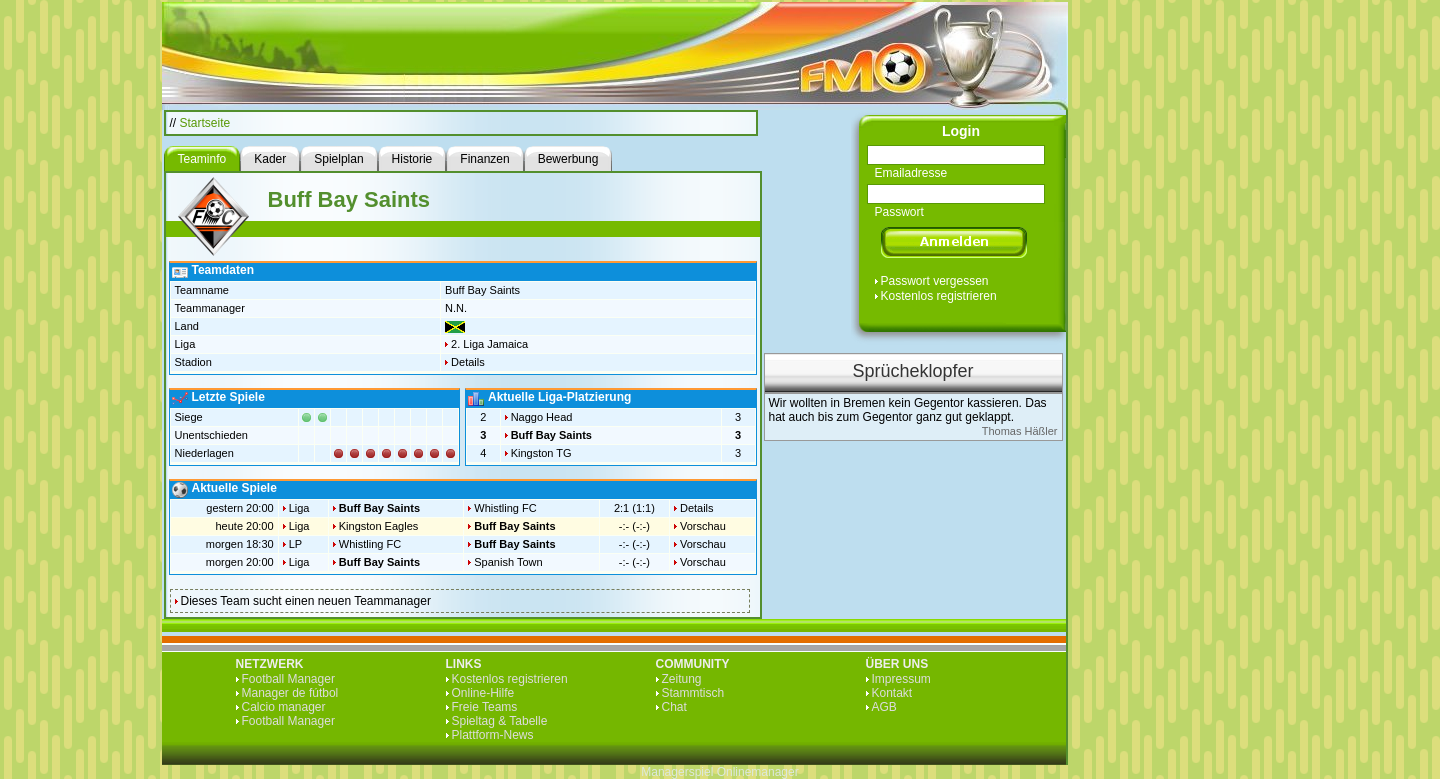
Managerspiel (677, 772)
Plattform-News (493, 735)
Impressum (901, 679)
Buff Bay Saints (551, 435)
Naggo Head (542, 417)
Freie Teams (485, 707)
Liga (299, 508)
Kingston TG (541, 453)
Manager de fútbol (290, 693)
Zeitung (682, 679)
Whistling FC (505, 508)
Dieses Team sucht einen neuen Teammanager (306, 601)
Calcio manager (284, 707)
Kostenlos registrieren (939, 296)
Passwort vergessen (935, 281)
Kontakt (892, 693)
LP (295, 544)
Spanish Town (508, 562)
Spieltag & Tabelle (500, 721)
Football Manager (288, 679)
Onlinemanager (758, 772)
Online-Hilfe (483, 693)
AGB (884, 707)
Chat (674, 707)
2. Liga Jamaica (489, 344)
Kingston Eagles (379, 526)
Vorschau (703, 526)
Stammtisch (693, 693)
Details (468, 362)
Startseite (205, 123)
